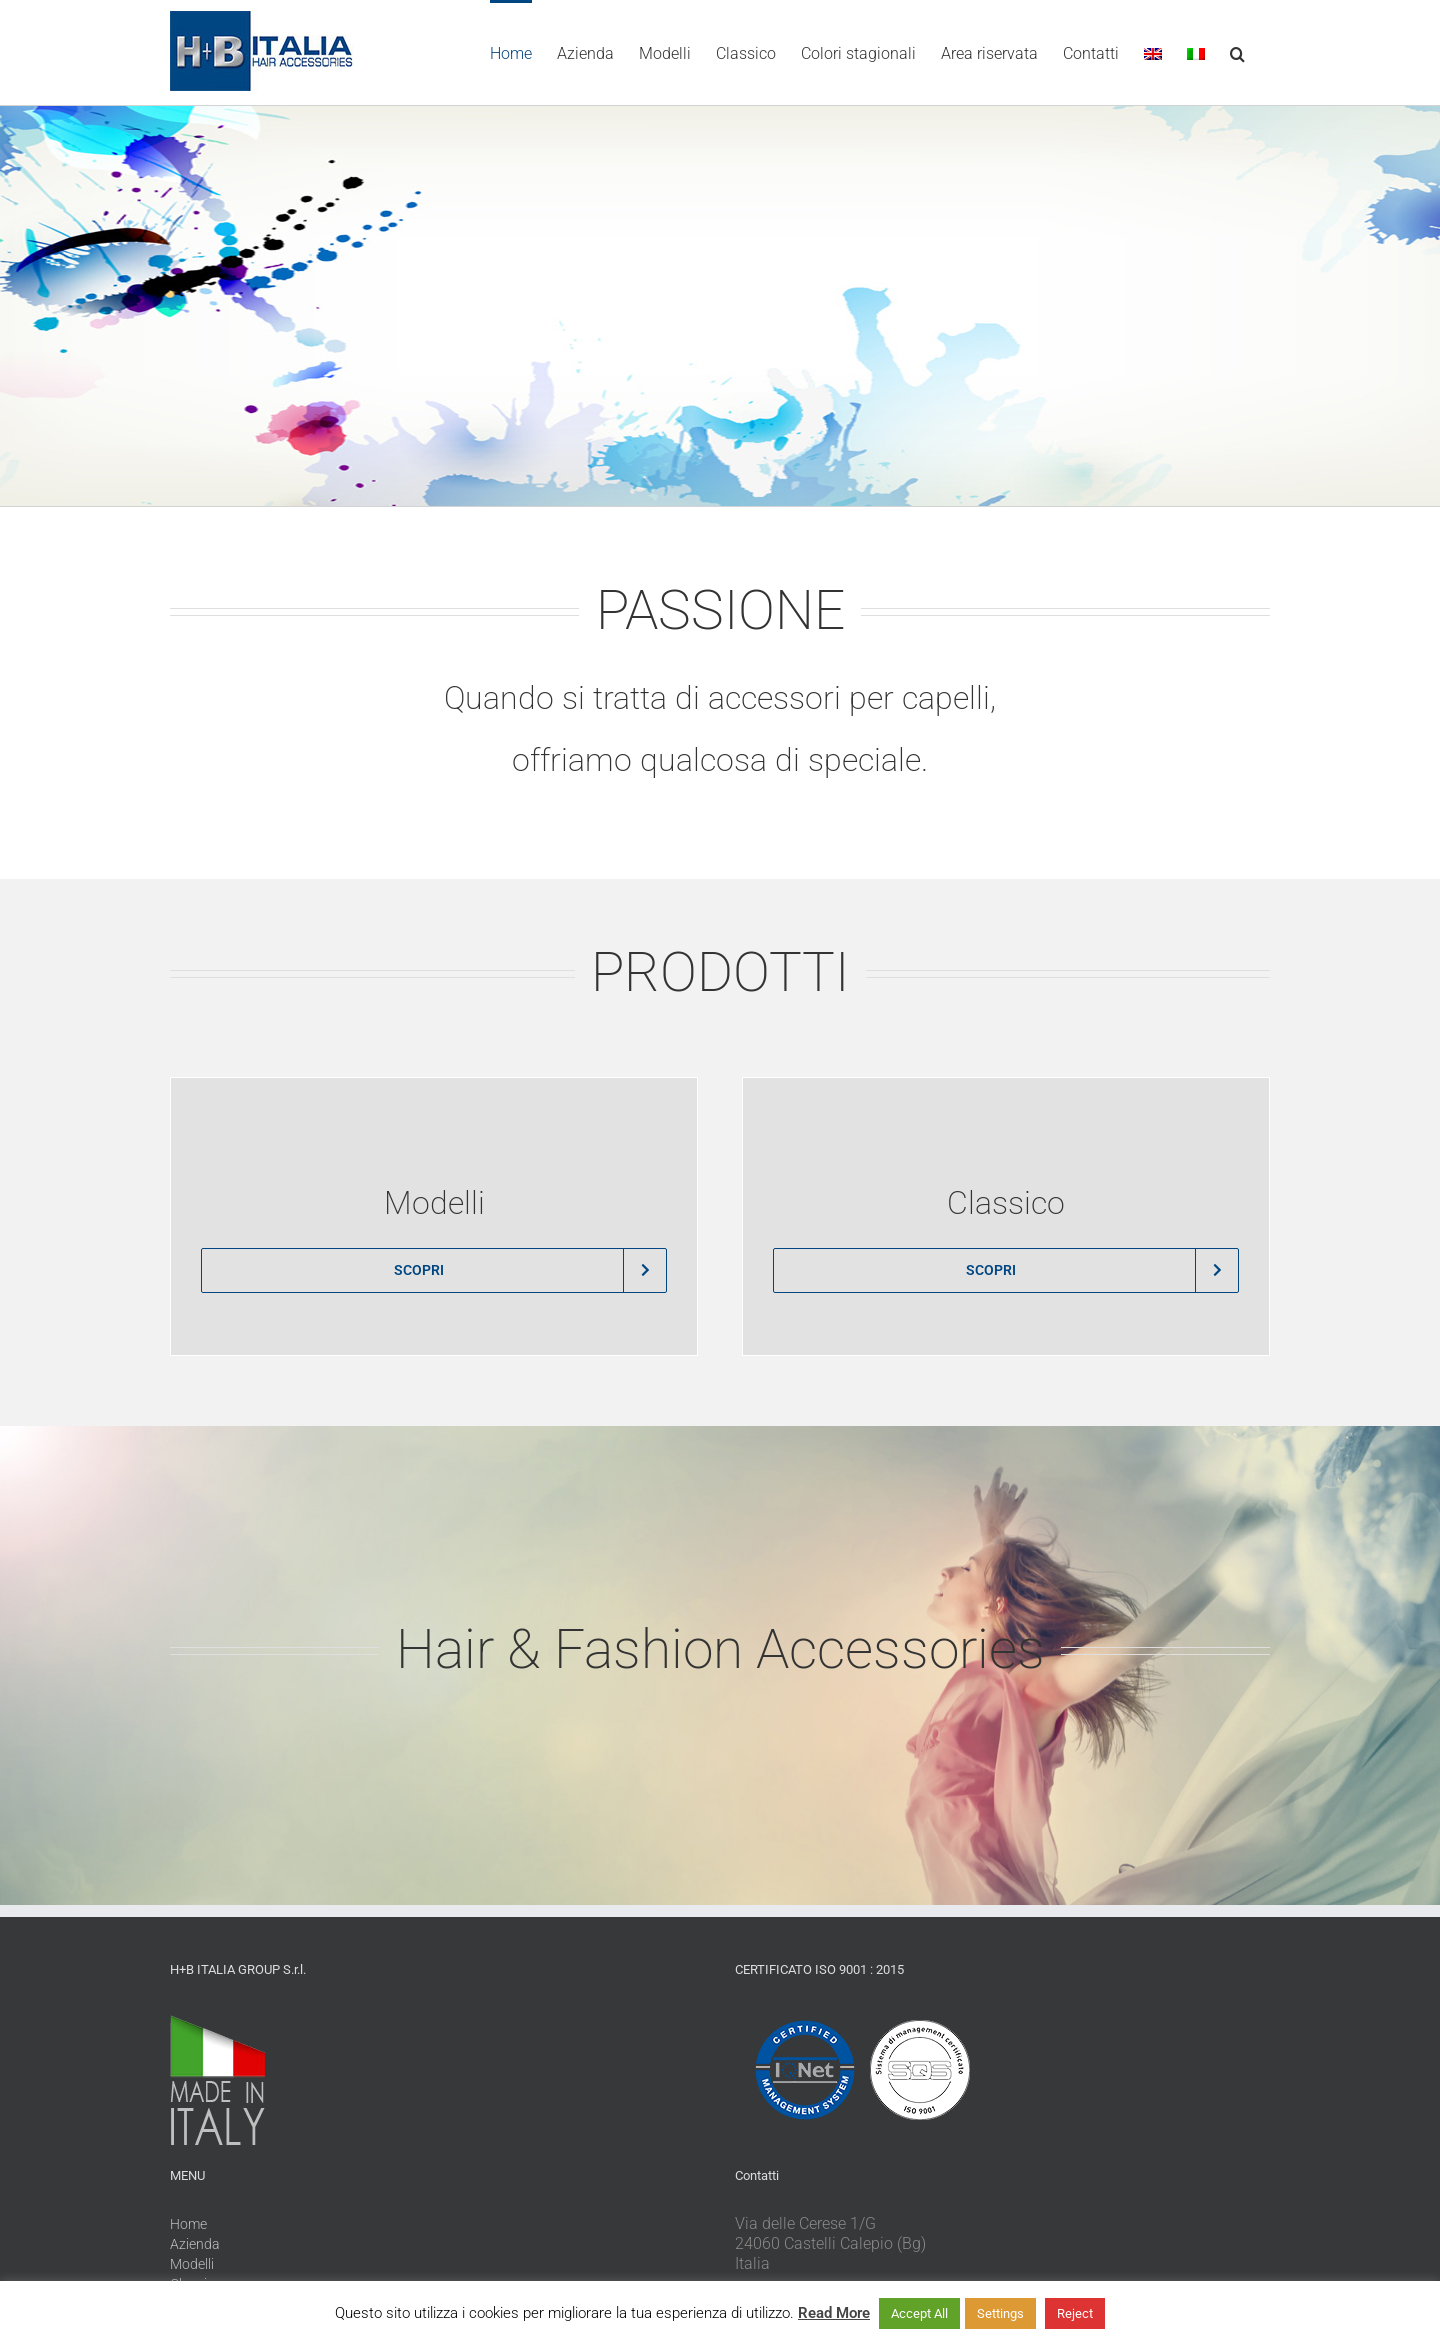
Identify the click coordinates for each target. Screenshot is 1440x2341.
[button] (1237, 52)
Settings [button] (1000, 2313)
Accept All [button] (919, 2313)
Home (188, 2224)
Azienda (195, 2244)
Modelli (192, 2264)
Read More (834, 2313)
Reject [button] (1075, 2313)
